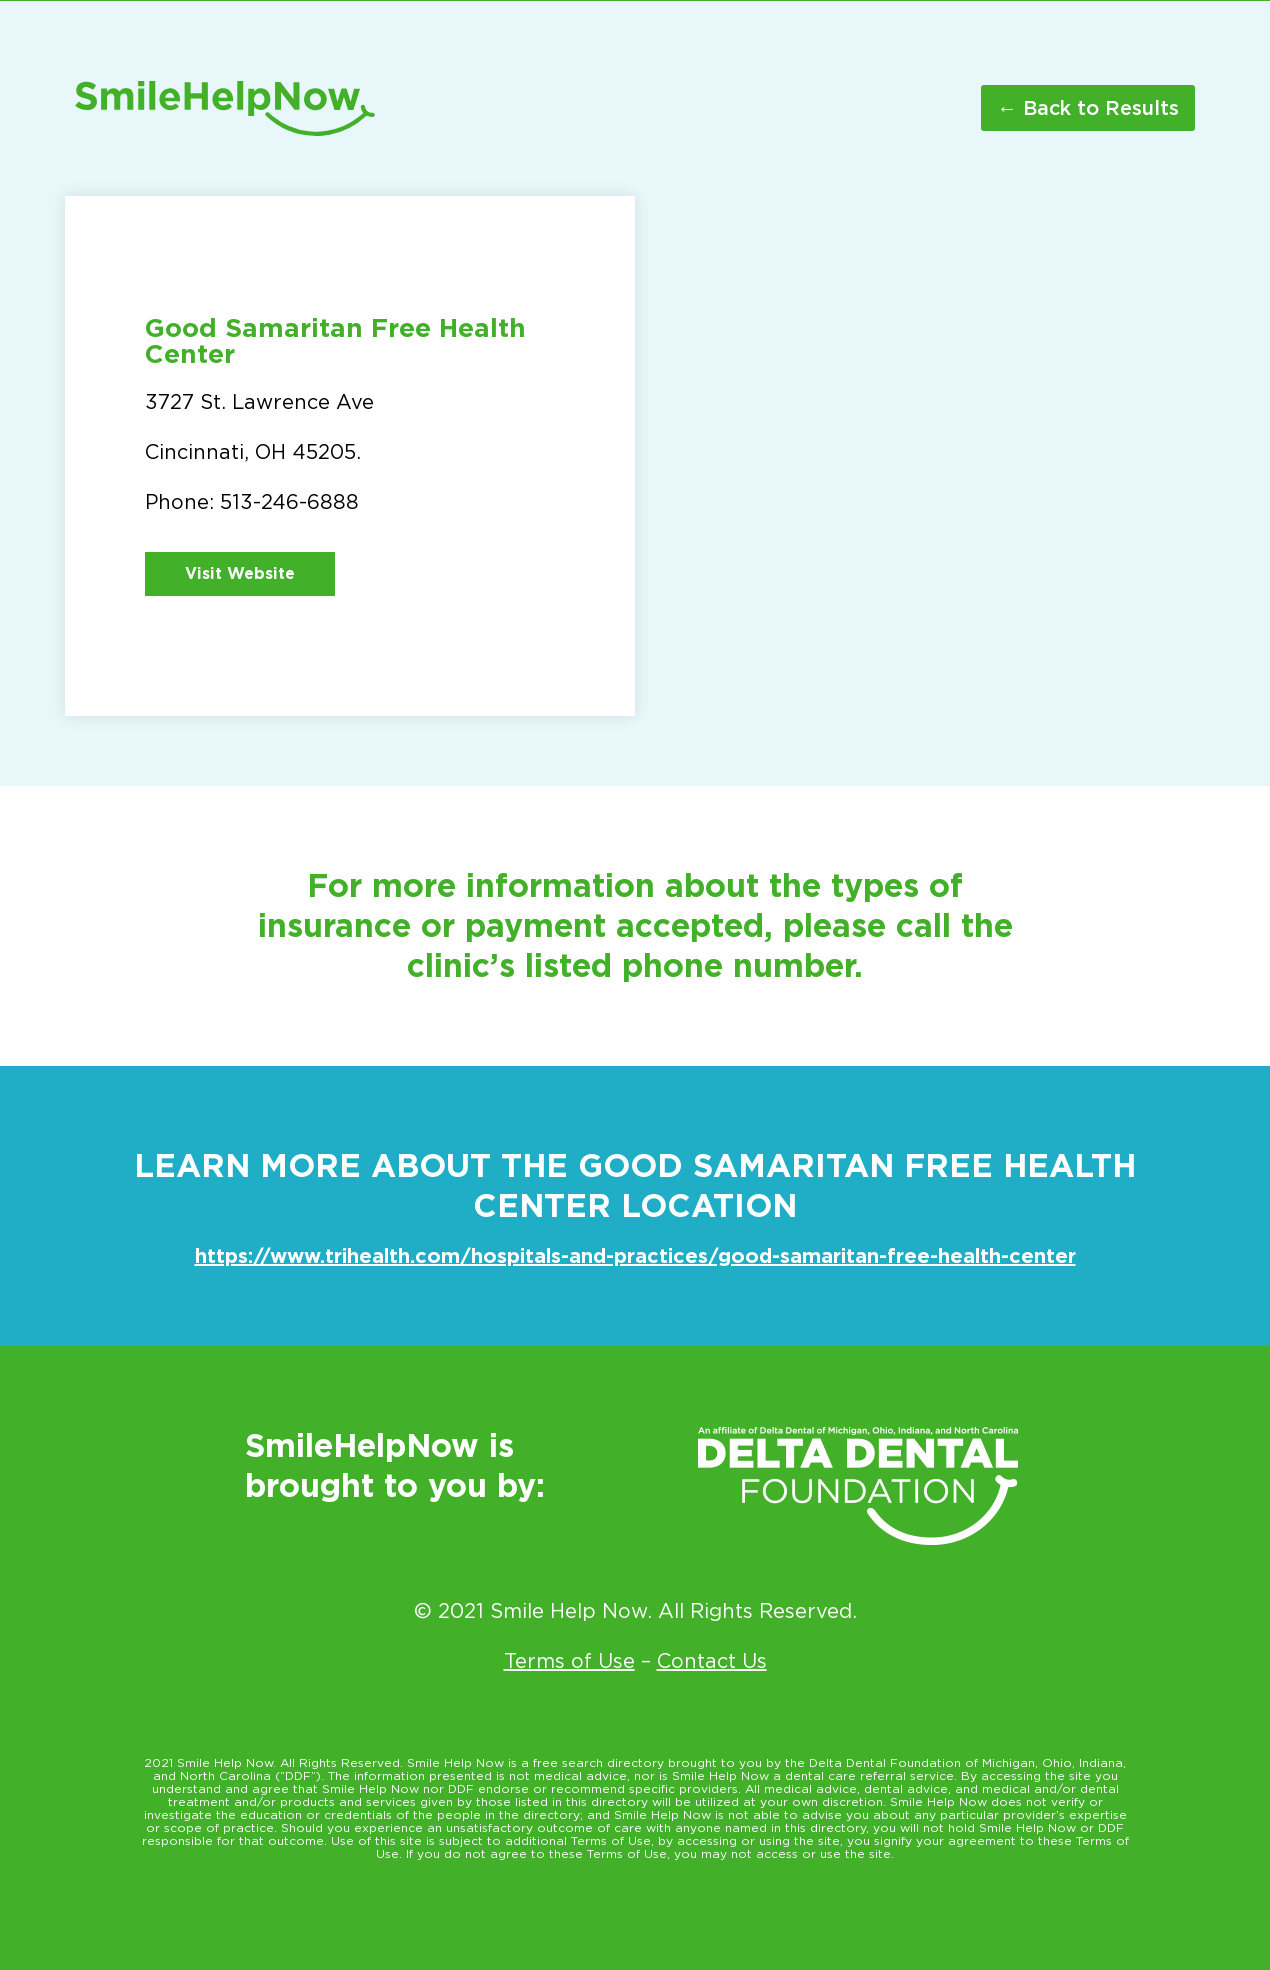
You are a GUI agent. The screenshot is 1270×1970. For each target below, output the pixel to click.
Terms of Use (569, 1661)
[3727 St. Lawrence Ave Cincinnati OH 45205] (920, 456)
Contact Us (712, 1661)
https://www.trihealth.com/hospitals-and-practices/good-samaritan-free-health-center (635, 1256)
